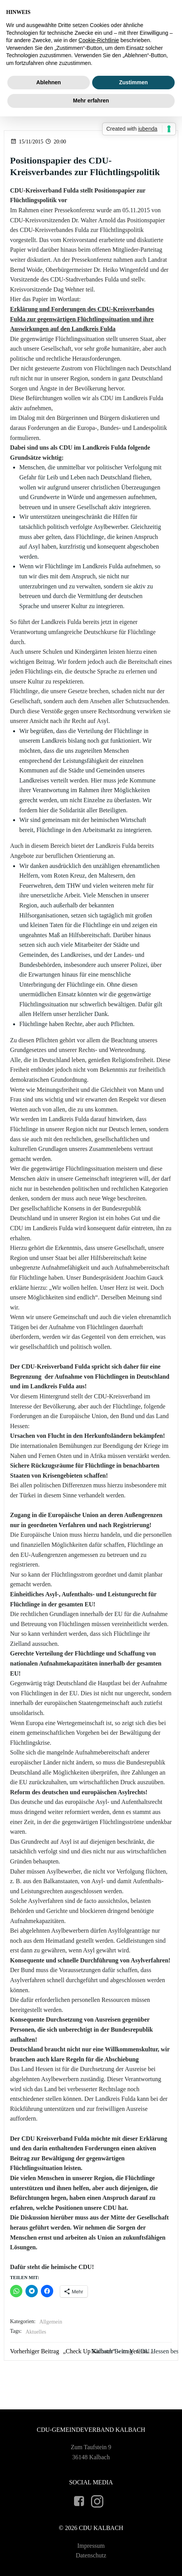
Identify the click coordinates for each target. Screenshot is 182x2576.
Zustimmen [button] (133, 82)
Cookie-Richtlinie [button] (99, 40)
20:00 (55, 142)
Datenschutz (91, 2555)
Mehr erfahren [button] (91, 100)
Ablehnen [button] (48, 82)
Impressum (90, 2545)
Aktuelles (35, 2332)
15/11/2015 (26, 142)
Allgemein (50, 2322)
